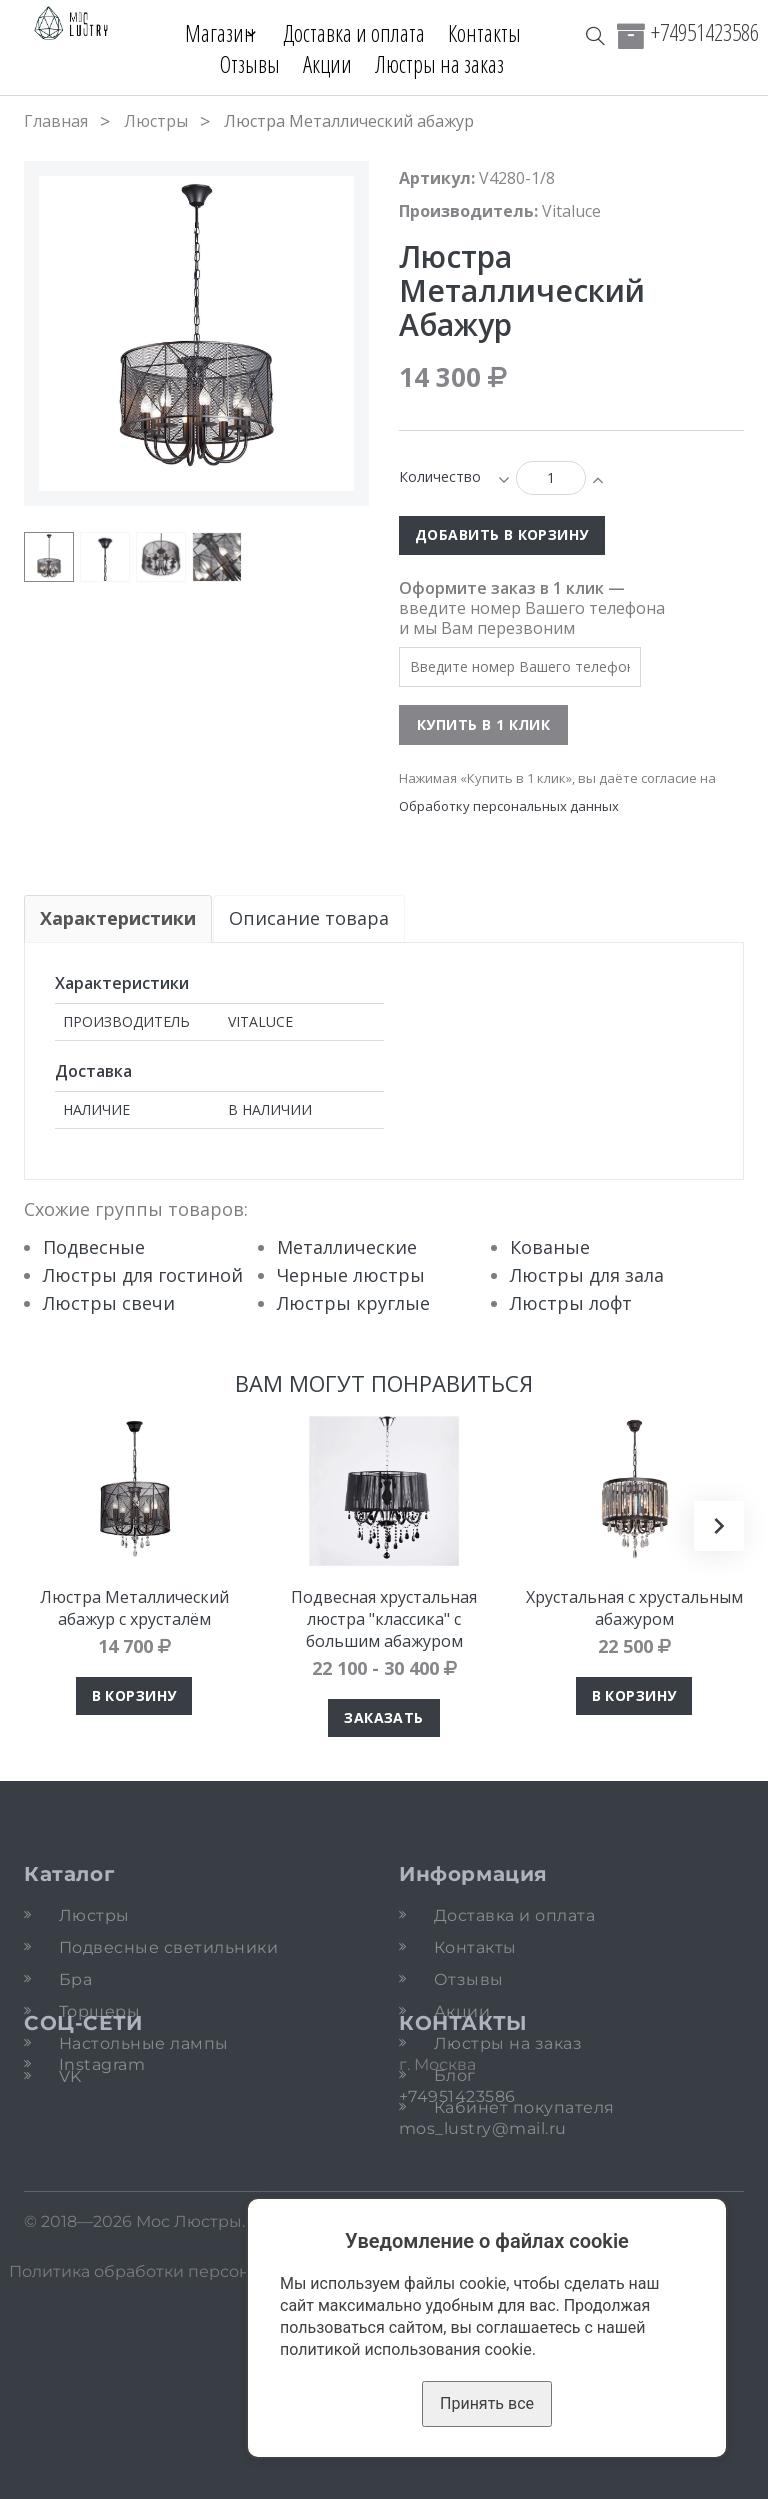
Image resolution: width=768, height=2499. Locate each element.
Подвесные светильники (168, 1947)
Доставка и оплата (362, 33)
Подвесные (94, 1247)
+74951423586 (705, 32)
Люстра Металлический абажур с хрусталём (134, 1608)
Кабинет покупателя (524, 2107)
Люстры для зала (587, 1275)
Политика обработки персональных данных (192, 2478)
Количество (440, 476)
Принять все (487, 2403)
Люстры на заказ (439, 64)
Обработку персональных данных (509, 806)
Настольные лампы (144, 2043)
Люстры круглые (353, 1303)
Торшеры (99, 2011)
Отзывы (250, 64)
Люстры (156, 121)
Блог (455, 2075)
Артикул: (437, 178)
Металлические (347, 1247)
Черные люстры (351, 1275)
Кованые (550, 1247)
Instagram (102, 2212)
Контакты (492, 33)
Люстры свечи (109, 1303)
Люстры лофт (571, 1303)
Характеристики (118, 918)
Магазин (211, 33)
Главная (56, 121)
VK (70, 2232)
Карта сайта (568, 2478)
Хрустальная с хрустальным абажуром (634, 1608)
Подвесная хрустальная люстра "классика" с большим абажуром (384, 1619)
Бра (75, 1979)
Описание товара (310, 918)
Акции (327, 64)
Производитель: (468, 211)
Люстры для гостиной (143, 1275)
